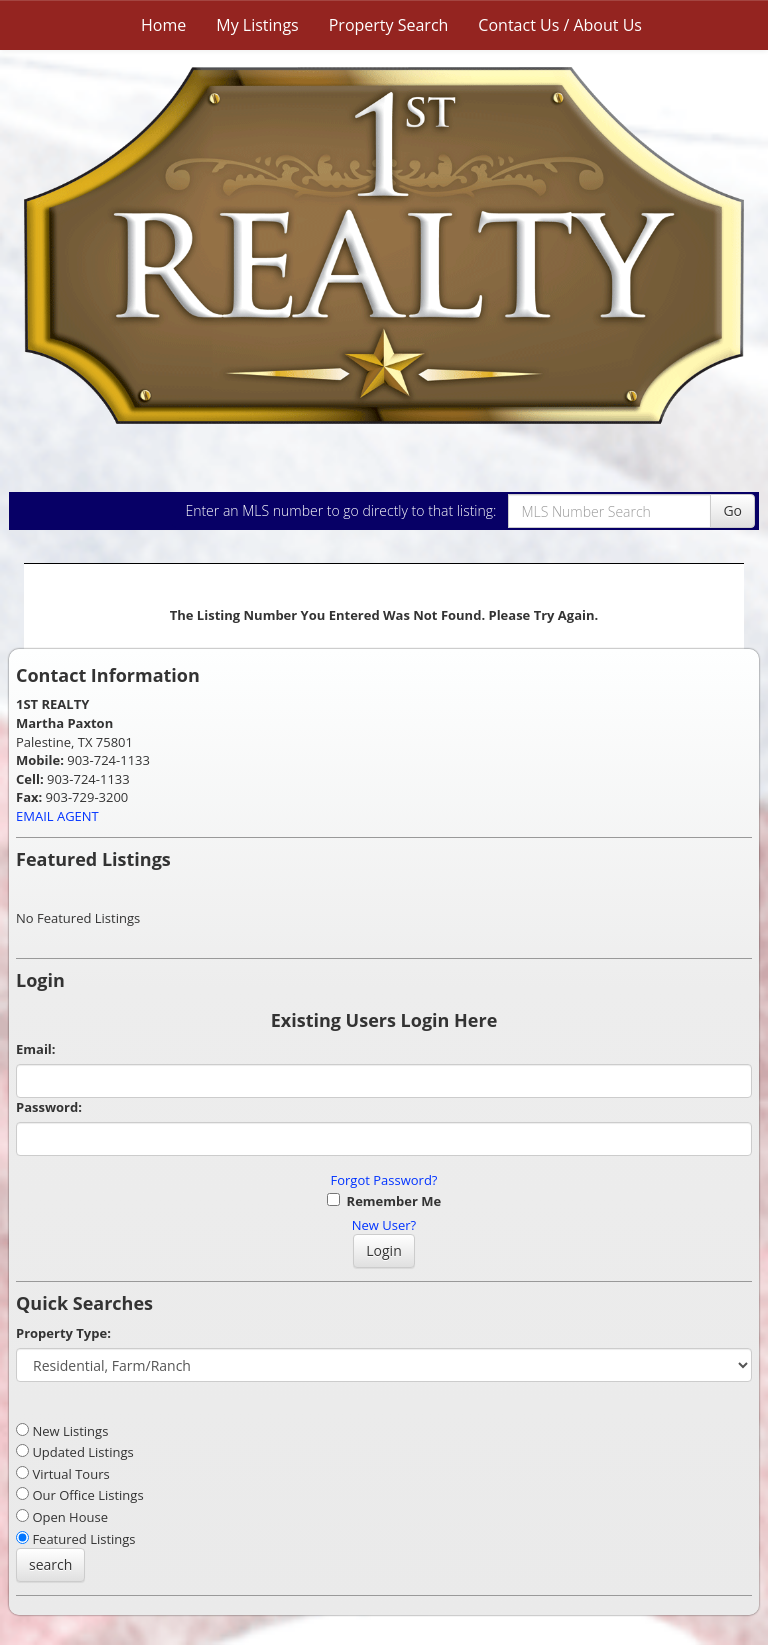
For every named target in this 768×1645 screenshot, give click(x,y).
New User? (384, 1225)
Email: (36, 1049)
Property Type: (63, 1333)
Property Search (389, 25)
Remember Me (384, 1201)
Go (732, 510)
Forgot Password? (384, 1180)
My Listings (257, 25)
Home (163, 25)
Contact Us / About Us (560, 25)
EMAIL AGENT (57, 816)
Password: (49, 1107)
